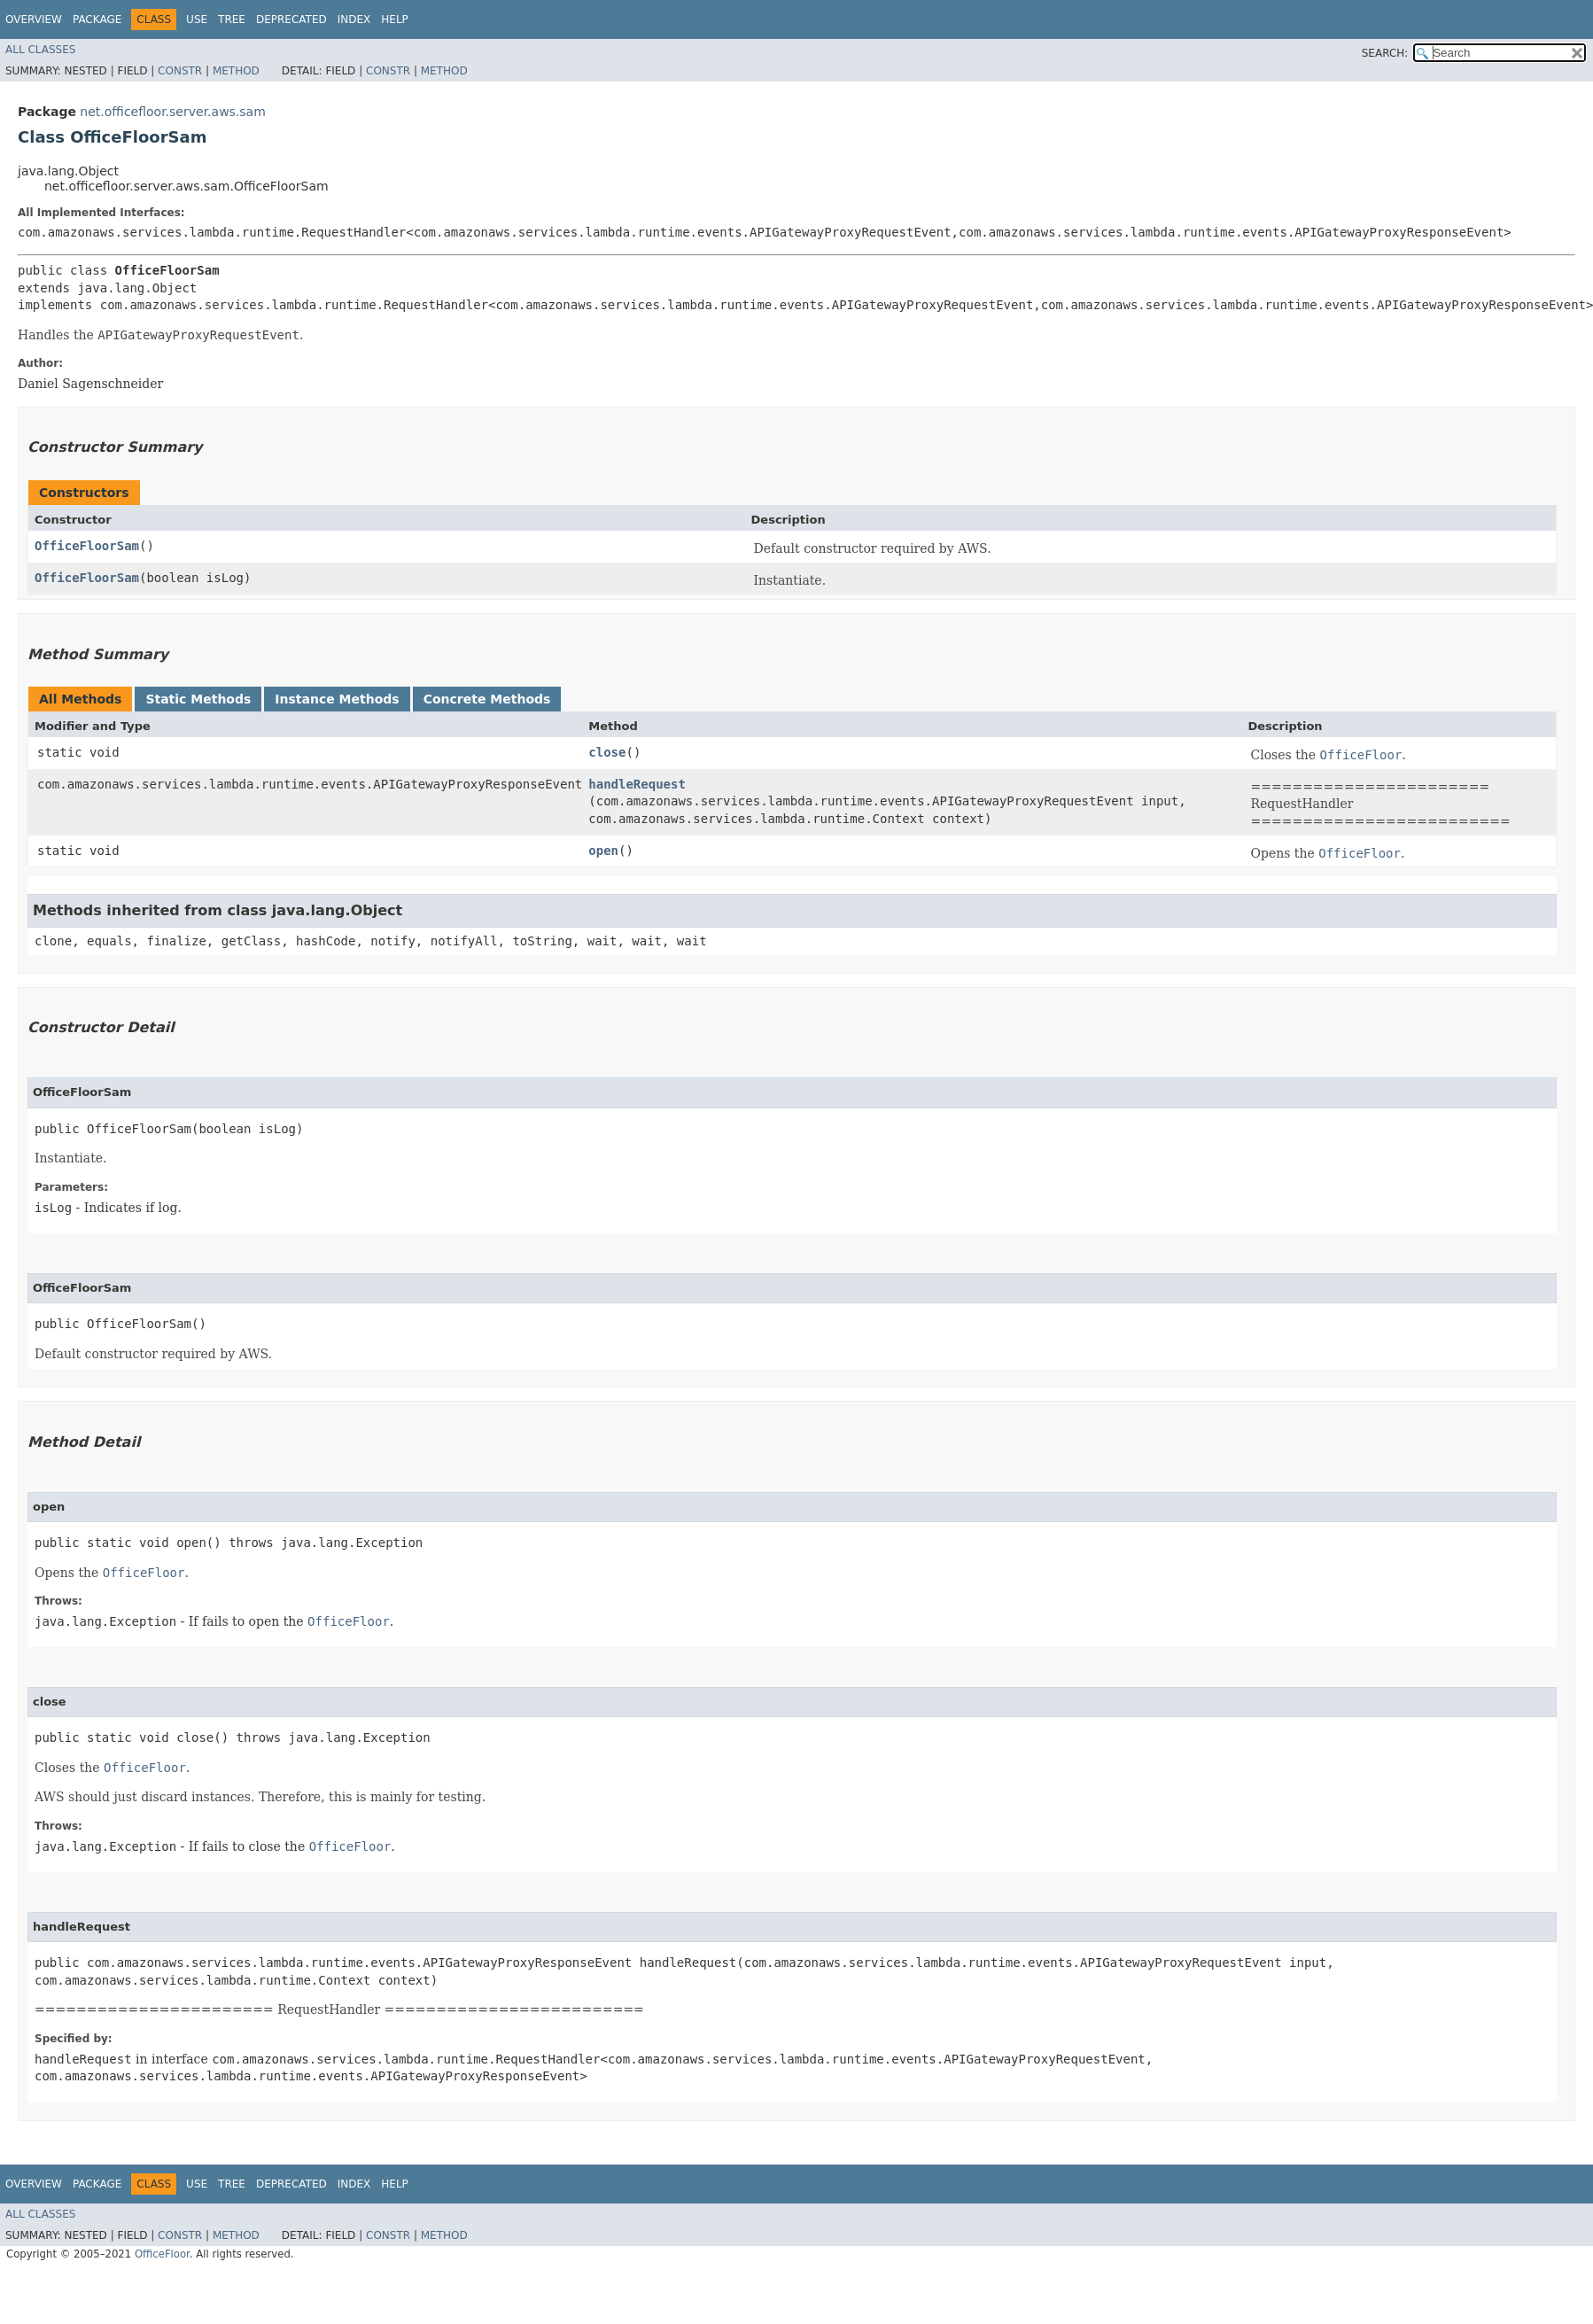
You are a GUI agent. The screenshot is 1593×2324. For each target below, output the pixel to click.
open (603, 850)
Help (394, 19)
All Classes (40, 49)
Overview (33, 19)
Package (97, 19)
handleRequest (637, 784)
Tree (231, 19)
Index (354, 19)
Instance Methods (337, 699)
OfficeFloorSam (87, 546)
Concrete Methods (487, 699)
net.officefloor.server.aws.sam (172, 112)
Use (196, 19)
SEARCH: (1385, 53)
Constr (180, 71)
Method (236, 71)
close (607, 752)
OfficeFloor (162, 2254)
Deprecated (291, 19)
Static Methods (198, 699)
